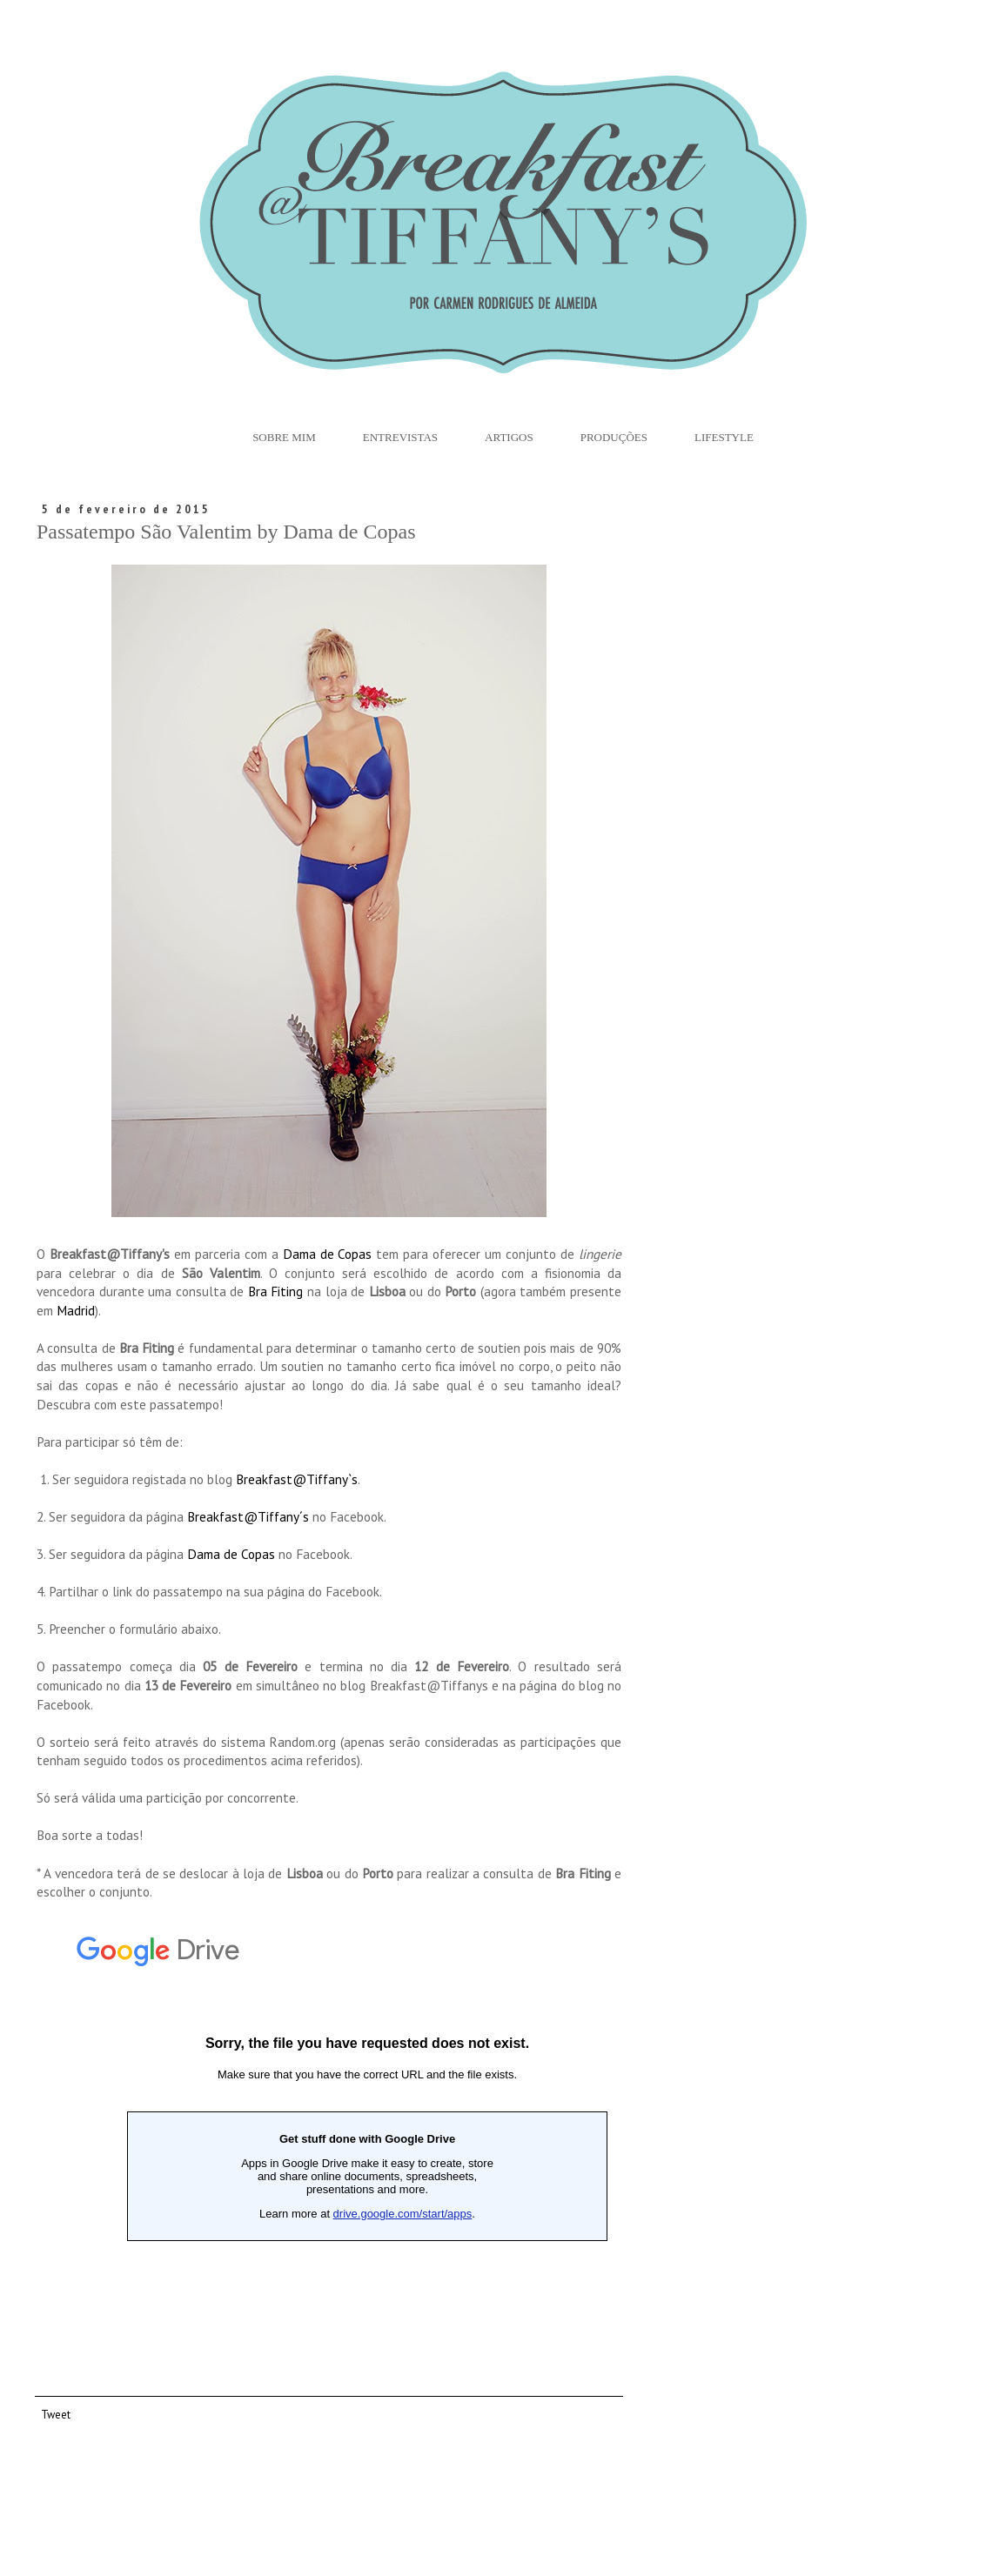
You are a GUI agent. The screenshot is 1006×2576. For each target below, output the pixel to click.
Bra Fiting (277, 1291)
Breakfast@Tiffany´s (248, 1516)
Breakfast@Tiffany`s (297, 1479)
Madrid (76, 1310)
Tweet (55, 2414)
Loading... (367, 2137)
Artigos (509, 437)
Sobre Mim (284, 437)
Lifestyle (724, 437)
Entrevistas (400, 437)
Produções (613, 437)
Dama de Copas (327, 1253)
